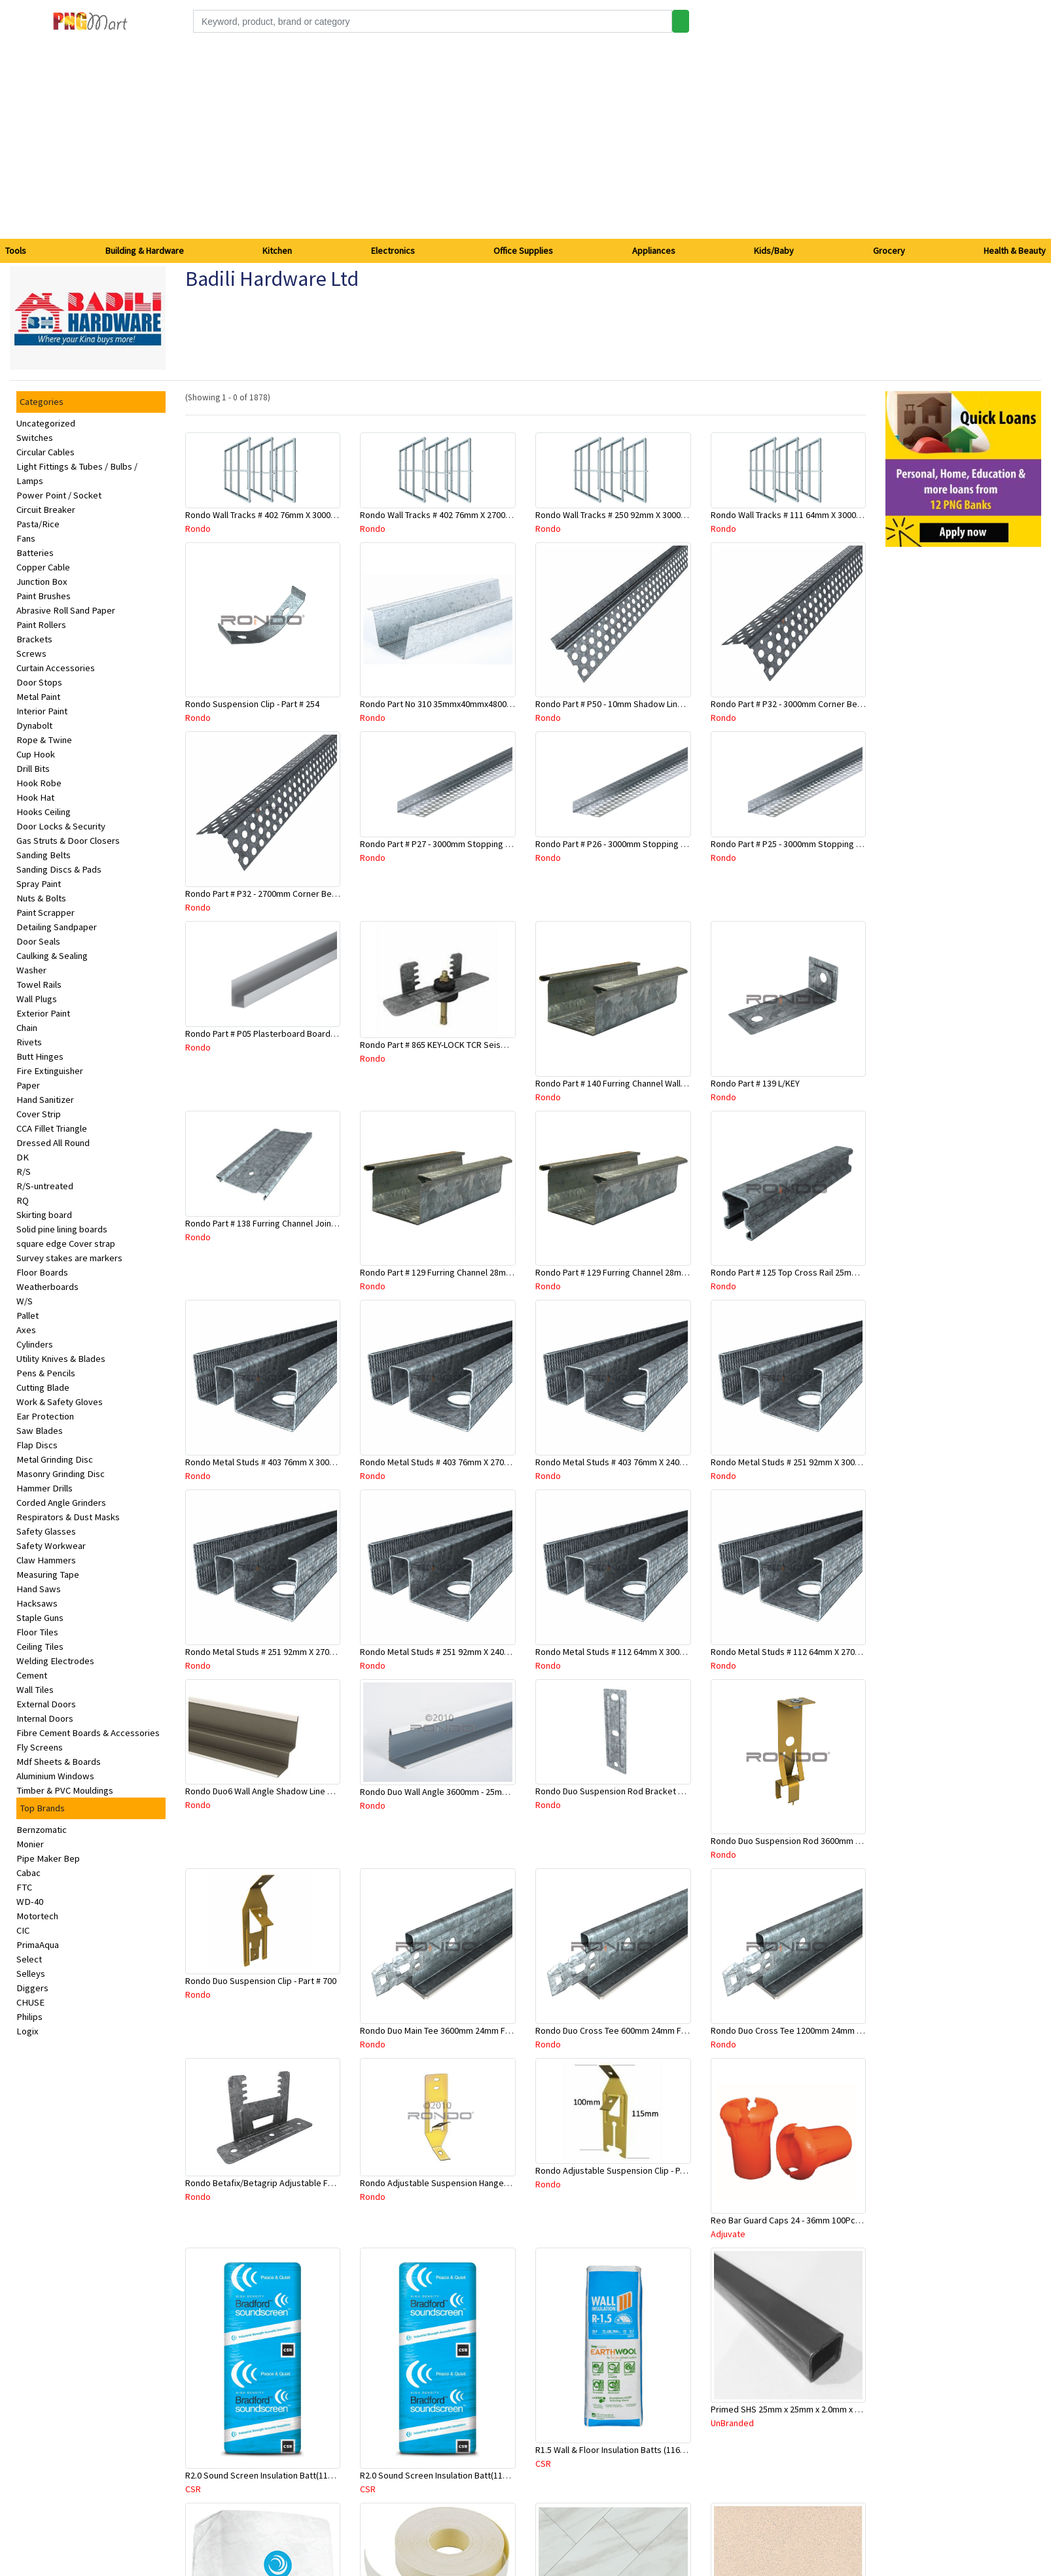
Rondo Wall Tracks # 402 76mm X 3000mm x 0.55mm (284, 515)
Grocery (889, 250)
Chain (26, 1028)
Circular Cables (45, 452)
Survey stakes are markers (69, 1258)
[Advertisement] (525, 140)
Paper (28, 1085)
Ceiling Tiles (39, 1646)
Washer (31, 970)
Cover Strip (38, 1114)
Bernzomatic (41, 1830)
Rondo (198, 528)
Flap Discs (37, 1445)
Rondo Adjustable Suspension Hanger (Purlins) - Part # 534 (472, 2183)
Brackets (34, 639)
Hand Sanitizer (45, 1099)
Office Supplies (523, 250)
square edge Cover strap (65, 1243)
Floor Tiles (37, 1632)
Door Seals (38, 941)
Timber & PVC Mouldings (64, 1790)
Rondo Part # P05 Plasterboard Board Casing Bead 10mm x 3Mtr (308, 1033)
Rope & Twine (44, 740)
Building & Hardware (144, 250)
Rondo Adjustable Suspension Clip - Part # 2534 (626, 2170)
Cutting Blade (42, 1387)
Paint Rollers (41, 625)
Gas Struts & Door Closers (68, 840)
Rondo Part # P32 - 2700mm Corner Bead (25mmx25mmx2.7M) (303, 893)
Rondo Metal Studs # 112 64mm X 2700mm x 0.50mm (811, 1652)
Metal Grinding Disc (54, 1459)
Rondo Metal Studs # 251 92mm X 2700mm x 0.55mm (285, 1652)
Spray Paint (38, 884)
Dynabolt (34, 725)
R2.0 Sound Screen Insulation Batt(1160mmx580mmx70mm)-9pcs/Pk (316, 2475)
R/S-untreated (44, 1186)
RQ (22, 1200)
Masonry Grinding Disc (60, 1474)
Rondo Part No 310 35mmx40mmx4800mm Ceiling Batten (468, 704)
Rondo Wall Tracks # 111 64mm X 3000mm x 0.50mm (809, 515)
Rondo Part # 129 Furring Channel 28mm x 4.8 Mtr (453, 1272)
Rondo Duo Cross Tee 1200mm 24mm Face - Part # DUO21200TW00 (839, 2030)
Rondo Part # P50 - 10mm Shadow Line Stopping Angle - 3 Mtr (653, 704)
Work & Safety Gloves (59, 1402)
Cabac (28, 1873)
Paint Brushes (43, 596)
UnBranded (732, 2423)
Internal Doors (44, 1718)
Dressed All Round (53, 1143)
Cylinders (34, 1344)
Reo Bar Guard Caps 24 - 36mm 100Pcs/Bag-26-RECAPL (816, 2220)
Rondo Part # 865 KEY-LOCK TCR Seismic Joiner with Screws (475, 1045)
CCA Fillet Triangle (51, 1128)
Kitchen (277, 250)
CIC (22, 1930)
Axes (26, 1330)
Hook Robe (39, 783)
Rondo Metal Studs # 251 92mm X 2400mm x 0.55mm (460, 1652)
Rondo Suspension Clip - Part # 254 (252, 704)
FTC (24, 1887)
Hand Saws (38, 1589)
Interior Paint (41, 711)
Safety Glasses (46, 1531)
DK (22, 1157)
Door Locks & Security (60, 826)
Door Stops (39, 682)
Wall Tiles (35, 1690)
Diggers (32, 1988)
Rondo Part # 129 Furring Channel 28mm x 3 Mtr (625, 1272)
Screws (31, 653)
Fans (25, 538)
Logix (27, 2031)
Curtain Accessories (55, 668)
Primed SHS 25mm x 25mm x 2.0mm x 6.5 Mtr (796, 2409)
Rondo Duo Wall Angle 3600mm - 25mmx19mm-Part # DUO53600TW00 (492, 1792)
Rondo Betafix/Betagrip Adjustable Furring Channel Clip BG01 (303, 2183)
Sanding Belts (43, 855)
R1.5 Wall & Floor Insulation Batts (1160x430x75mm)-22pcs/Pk (653, 2450)
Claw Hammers (46, 1560)
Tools (15, 250)
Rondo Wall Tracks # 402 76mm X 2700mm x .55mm (456, 515)
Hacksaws (37, 1603)
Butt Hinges (39, 1056)
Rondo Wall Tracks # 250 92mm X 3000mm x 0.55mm (634, 515)
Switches (34, 438)
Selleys (30, 1973)
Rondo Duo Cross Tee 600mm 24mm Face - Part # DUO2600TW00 (659, 2030)
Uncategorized (45, 423)
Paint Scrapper (45, 912)
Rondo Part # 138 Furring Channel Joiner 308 (270, 1223)
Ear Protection (45, 1416)
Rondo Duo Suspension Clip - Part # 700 (260, 1981)
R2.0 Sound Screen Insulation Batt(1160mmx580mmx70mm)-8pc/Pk (489, 2475)
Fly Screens (39, 1747)
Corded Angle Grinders (61, 1502)
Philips (29, 2017)
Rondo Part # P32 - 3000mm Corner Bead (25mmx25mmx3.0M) (829, 704)
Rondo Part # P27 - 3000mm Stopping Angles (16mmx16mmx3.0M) (486, 844)
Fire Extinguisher (49, 1071)
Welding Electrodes (55, 1661)
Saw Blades (39, 1430)
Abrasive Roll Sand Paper (65, 610)
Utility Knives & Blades (60, 1359)
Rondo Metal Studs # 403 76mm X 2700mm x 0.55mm (460, 1462)
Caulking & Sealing (52, 956)
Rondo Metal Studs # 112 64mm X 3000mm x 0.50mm (635, 1652)
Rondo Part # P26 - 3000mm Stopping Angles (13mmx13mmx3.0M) (661, 844)
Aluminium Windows (55, 1776)
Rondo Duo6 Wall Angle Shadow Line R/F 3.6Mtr (275, 1791)
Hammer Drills (44, 1488)
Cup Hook (35, 754)
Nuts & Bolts (41, 898)
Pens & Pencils (45, 1373)
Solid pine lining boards (61, 1229)
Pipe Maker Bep (48, 1858)
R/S (23, 1171)
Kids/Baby (774, 250)
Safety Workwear (51, 1546)
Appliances (653, 250)
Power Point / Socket (58, 495)
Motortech (37, 1916)
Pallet (27, 1315)
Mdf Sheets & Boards (58, 1761)
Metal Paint (38, 697)
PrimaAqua (37, 1945)
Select (29, 1959)
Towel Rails (39, 984)
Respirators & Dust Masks (68, 1517)
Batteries (35, 553)
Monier (30, 1844)
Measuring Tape (47, 1574)
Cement (31, 1675)
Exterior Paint (43, 1013)
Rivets (29, 1042)
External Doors (46, 1704)
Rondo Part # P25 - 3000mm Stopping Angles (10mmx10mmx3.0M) (837, 844)
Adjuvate (728, 2234)
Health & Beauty (1015, 250)
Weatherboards (47, 1287)
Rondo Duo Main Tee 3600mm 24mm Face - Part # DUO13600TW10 (485, 2030)
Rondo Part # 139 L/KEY (755, 1083)
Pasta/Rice (38, 524)
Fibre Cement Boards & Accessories (88, 1733)
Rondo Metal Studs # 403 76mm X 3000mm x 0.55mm (285, 1462)
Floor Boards (42, 1272)
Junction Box (41, 581)
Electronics (393, 250)
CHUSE (30, 2002)
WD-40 (29, 1901)
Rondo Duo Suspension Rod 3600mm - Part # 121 (804, 1841)
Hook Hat (35, 797)
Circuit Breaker (45, 509)
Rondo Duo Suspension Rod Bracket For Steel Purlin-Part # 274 (656, 1791)
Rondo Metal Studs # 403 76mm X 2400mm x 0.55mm (635, 1462)
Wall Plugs (36, 999)
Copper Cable (43, 567)
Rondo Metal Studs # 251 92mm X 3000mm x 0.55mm (811, 1462)
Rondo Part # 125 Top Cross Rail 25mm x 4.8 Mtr (802, 1272)
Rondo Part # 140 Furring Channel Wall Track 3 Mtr (630, 1083)
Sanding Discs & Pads (58, 869)
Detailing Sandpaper (56, 927)
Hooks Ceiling (43, 812)
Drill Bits (33, 769)
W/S (24, 1301)
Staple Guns (39, 1618)
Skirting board (44, 1215)
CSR (193, 2489)
